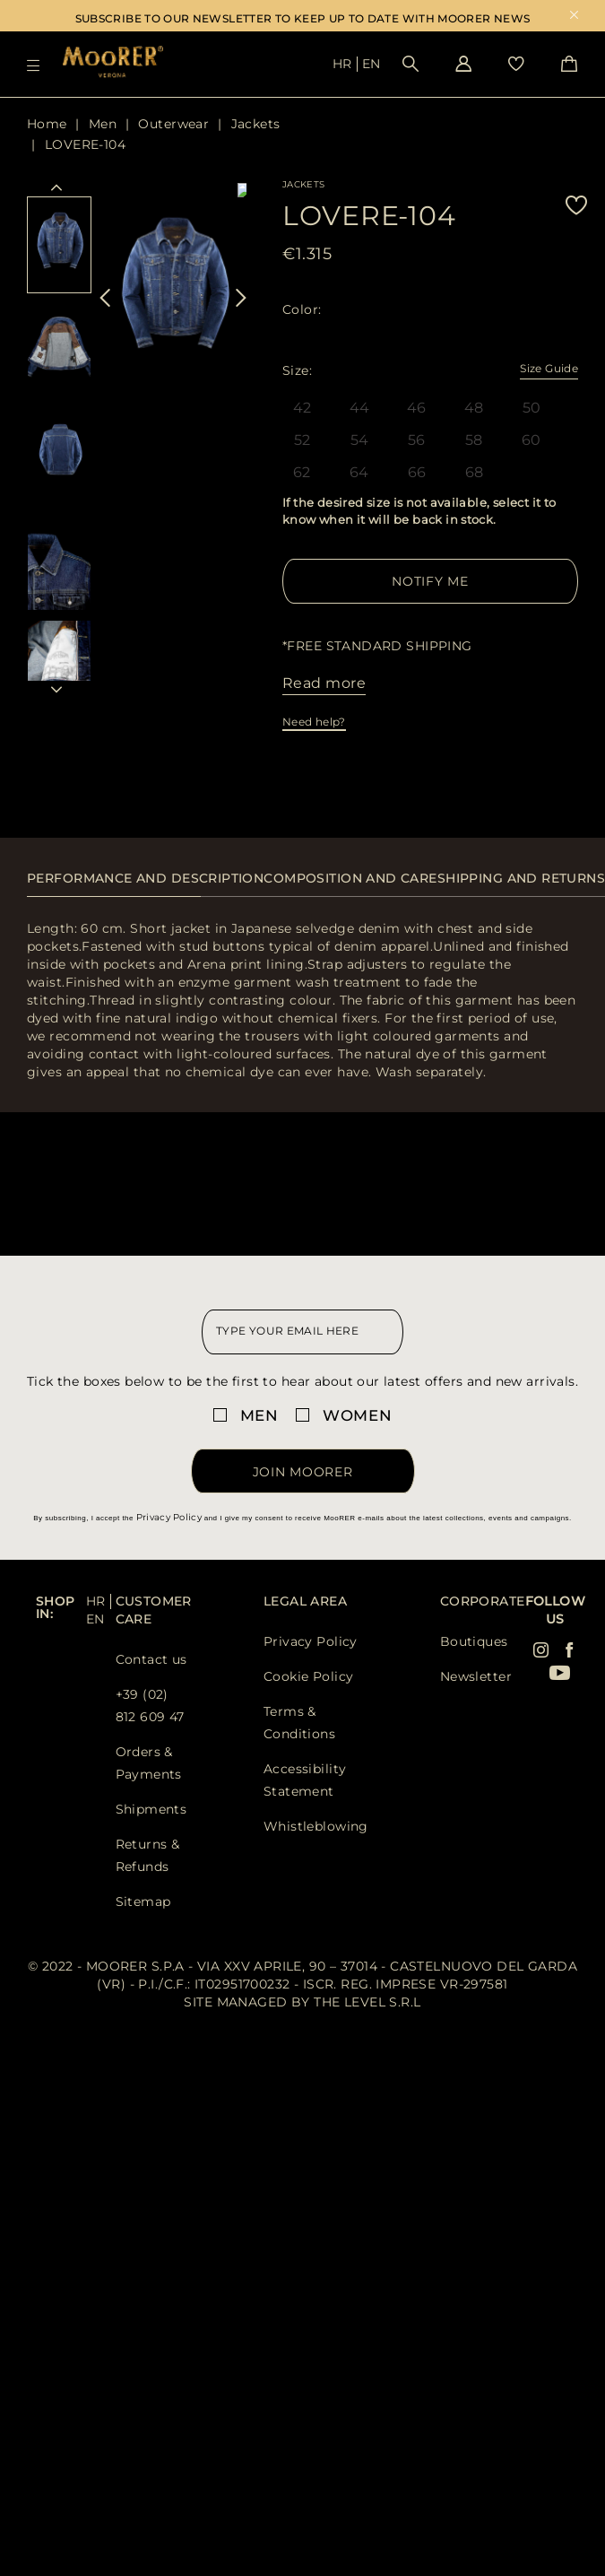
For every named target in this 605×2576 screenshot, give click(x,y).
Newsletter (476, 1676)
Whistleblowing (316, 1826)
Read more (324, 683)
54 (359, 439)
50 (532, 407)
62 (302, 472)
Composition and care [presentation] (350, 878)
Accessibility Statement (305, 1780)
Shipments (151, 1809)
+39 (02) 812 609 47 (150, 1705)
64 (359, 472)
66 (417, 472)
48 (474, 407)
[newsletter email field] (302, 1332)
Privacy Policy (169, 1517)
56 (417, 439)
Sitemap (143, 1901)
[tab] (145, 887)
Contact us (151, 1659)
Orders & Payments (149, 1763)
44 (360, 407)
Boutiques (474, 1641)
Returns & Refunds (148, 1855)
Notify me (430, 581)
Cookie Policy (308, 1676)
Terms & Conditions (299, 1722)
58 (474, 439)
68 (474, 472)
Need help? (314, 721)
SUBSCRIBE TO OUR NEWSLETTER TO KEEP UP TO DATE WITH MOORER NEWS (303, 18)
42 (302, 407)
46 (417, 407)
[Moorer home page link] (113, 63)
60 (531, 439)
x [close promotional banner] (574, 16)
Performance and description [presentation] (145, 878)
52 (302, 439)
